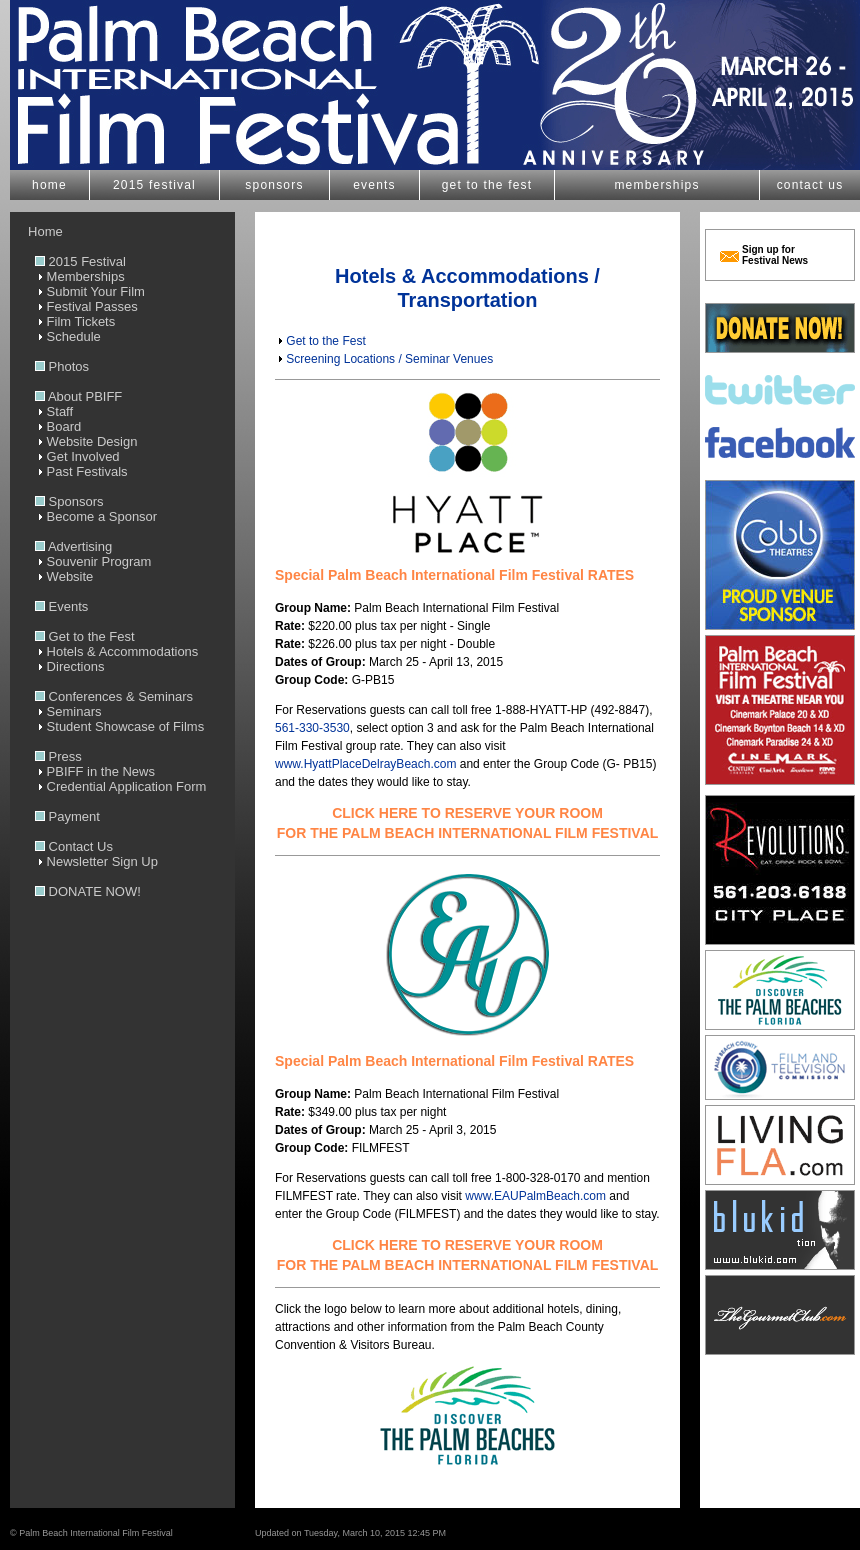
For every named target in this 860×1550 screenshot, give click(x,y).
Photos (62, 366)
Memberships (80, 276)
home (49, 185)
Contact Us (74, 846)
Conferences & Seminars (114, 696)
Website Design (86, 441)
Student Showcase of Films (119, 726)
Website (64, 576)
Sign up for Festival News (775, 255)
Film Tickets (75, 321)
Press (58, 756)
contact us (810, 185)
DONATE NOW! (88, 891)
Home (36, 231)
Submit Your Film (90, 291)
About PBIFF (78, 396)
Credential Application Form (120, 786)
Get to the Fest (85, 636)
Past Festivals (81, 471)
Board (58, 426)
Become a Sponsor (96, 516)
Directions (69, 666)
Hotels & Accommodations (116, 651)
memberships (656, 185)
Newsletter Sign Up (96, 861)
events (374, 185)
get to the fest (487, 185)
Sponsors (69, 501)
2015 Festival (80, 261)
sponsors (274, 185)
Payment (67, 816)
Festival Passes (86, 306)
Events (61, 606)
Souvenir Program (93, 561)
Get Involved (77, 456)
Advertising (73, 546)
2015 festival (154, 185)
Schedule (68, 336)
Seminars (68, 711)
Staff (54, 411)
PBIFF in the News (95, 771)
